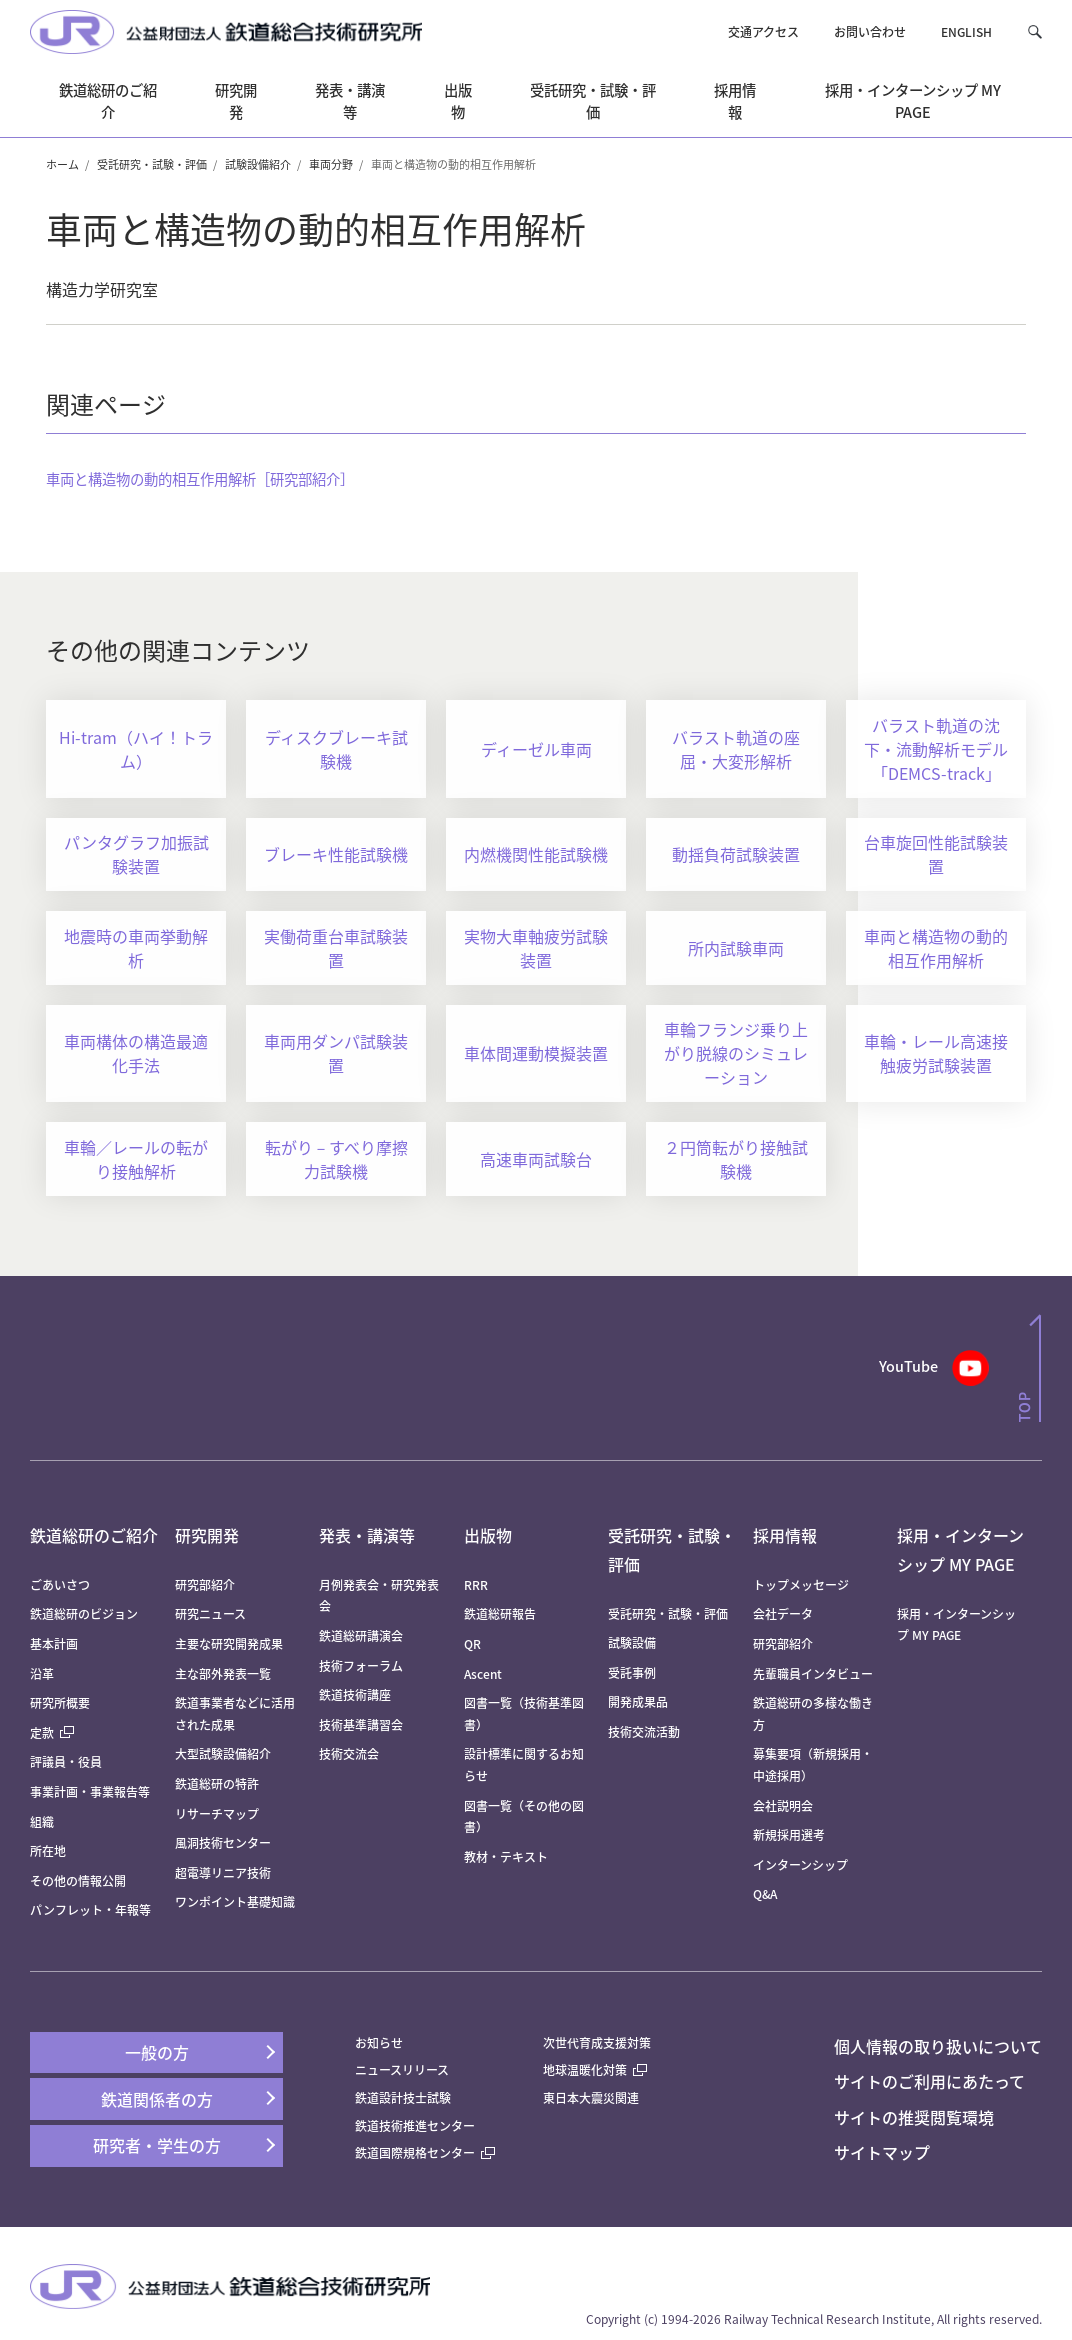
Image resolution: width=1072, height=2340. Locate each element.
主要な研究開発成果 (229, 1643)
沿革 (42, 1673)
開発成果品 (638, 1701)
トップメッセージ (801, 1584)
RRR (476, 1584)
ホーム (62, 164)
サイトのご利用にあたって (929, 2081)
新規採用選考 (789, 1834)
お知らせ (379, 2042)
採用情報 (785, 1535)
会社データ (783, 1613)
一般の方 (157, 2052)
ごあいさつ (60, 1584)
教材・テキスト (506, 1856)
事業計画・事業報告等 (90, 1791)
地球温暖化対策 (585, 2069)
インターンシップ (800, 1864)
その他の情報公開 (78, 1880)
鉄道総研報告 (500, 1613)
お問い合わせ (870, 31)
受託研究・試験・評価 (152, 164)
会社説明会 (783, 1805)
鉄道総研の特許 (217, 1783)
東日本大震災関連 (591, 2097)
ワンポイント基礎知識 (235, 1901)
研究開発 (207, 1535)
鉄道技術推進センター (415, 2125)
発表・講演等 (367, 1535)
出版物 (488, 1535)
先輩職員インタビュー (813, 1673)
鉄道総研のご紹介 (94, 1535)
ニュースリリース (402, 2069)
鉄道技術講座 (355, 1694)
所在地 (48, 1850)
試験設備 (632, 1642)
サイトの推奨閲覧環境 (914, 2117)
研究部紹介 (205, 1584)
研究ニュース (210, 1613)
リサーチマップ (217, 1813)
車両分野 (331, 164)
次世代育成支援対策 (597, 2042)
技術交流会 (349, 1753)
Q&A (765, 1893)
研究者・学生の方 (157, 2145)
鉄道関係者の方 (157, 2099)
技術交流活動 (644, 1731)
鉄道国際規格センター (425, 2152)
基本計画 (60, 1643)
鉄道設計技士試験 (403, 2097)
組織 (42, 1821)
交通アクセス (763, 31)
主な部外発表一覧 (223, 1673)
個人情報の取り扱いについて (938, 2046)
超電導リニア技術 (223, 1872)
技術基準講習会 (361, 1724)
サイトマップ (882, 2152)
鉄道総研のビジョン (84, 1613)
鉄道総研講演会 (361, 1635)
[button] (1034, 31)
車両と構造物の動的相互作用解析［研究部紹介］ (200, 478)
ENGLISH (966, 31)
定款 (52, 1732)
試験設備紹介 (258, 164)
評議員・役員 (66, 1761)
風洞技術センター (223, 1842)
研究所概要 (60, 1702)
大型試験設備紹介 (223, 1753)
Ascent (483, 1673)
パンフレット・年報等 (90, 1909)
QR (472, 1643)
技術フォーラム (361, 1665)
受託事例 (632, 1672)
